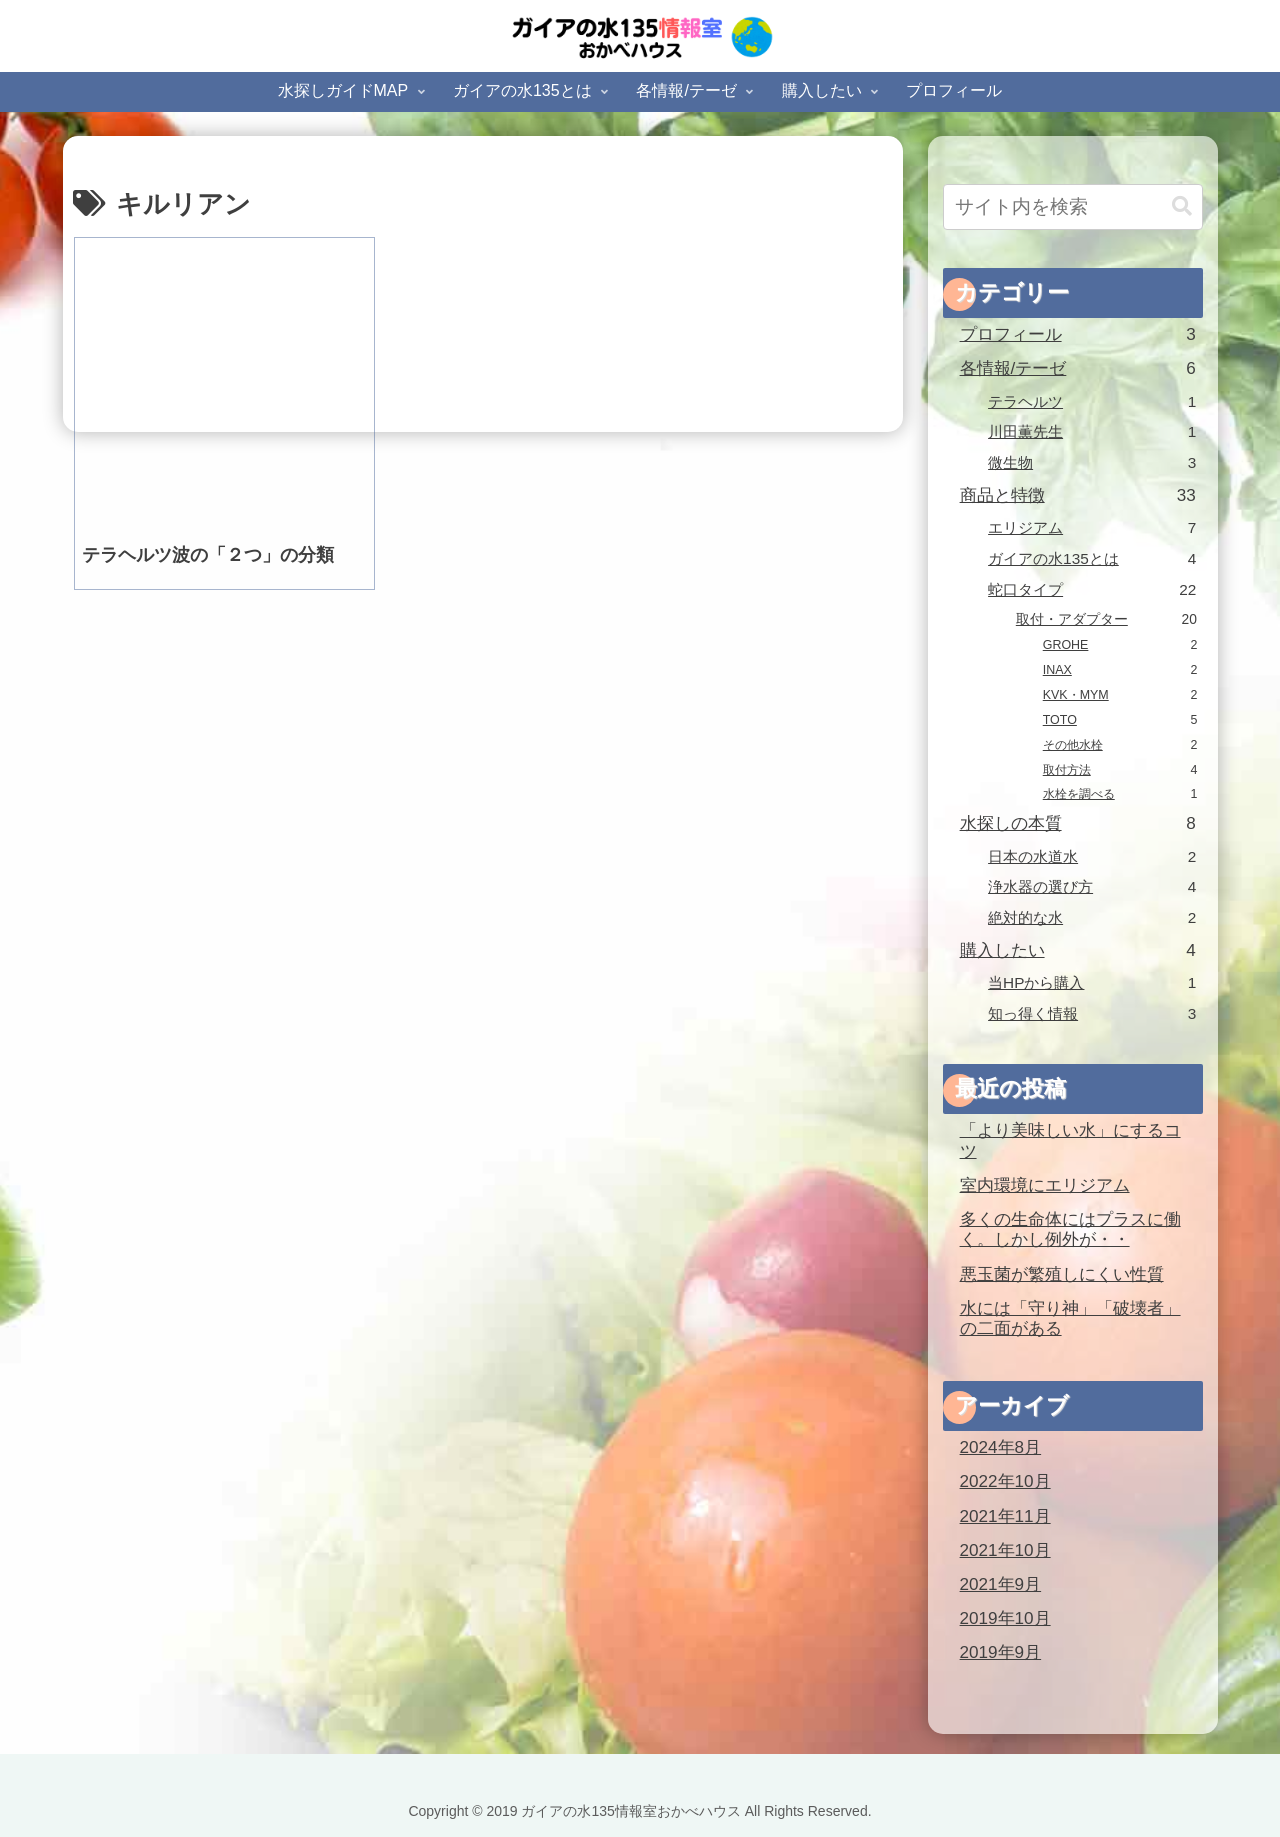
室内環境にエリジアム (1045, 1185)
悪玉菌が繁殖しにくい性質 (1062, 1274)
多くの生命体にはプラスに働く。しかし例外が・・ (1070, 1230)
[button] (1182, 206)
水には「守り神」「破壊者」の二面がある (1070, 1319)
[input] (1073, 207)
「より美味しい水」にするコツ (1070, 1141)
